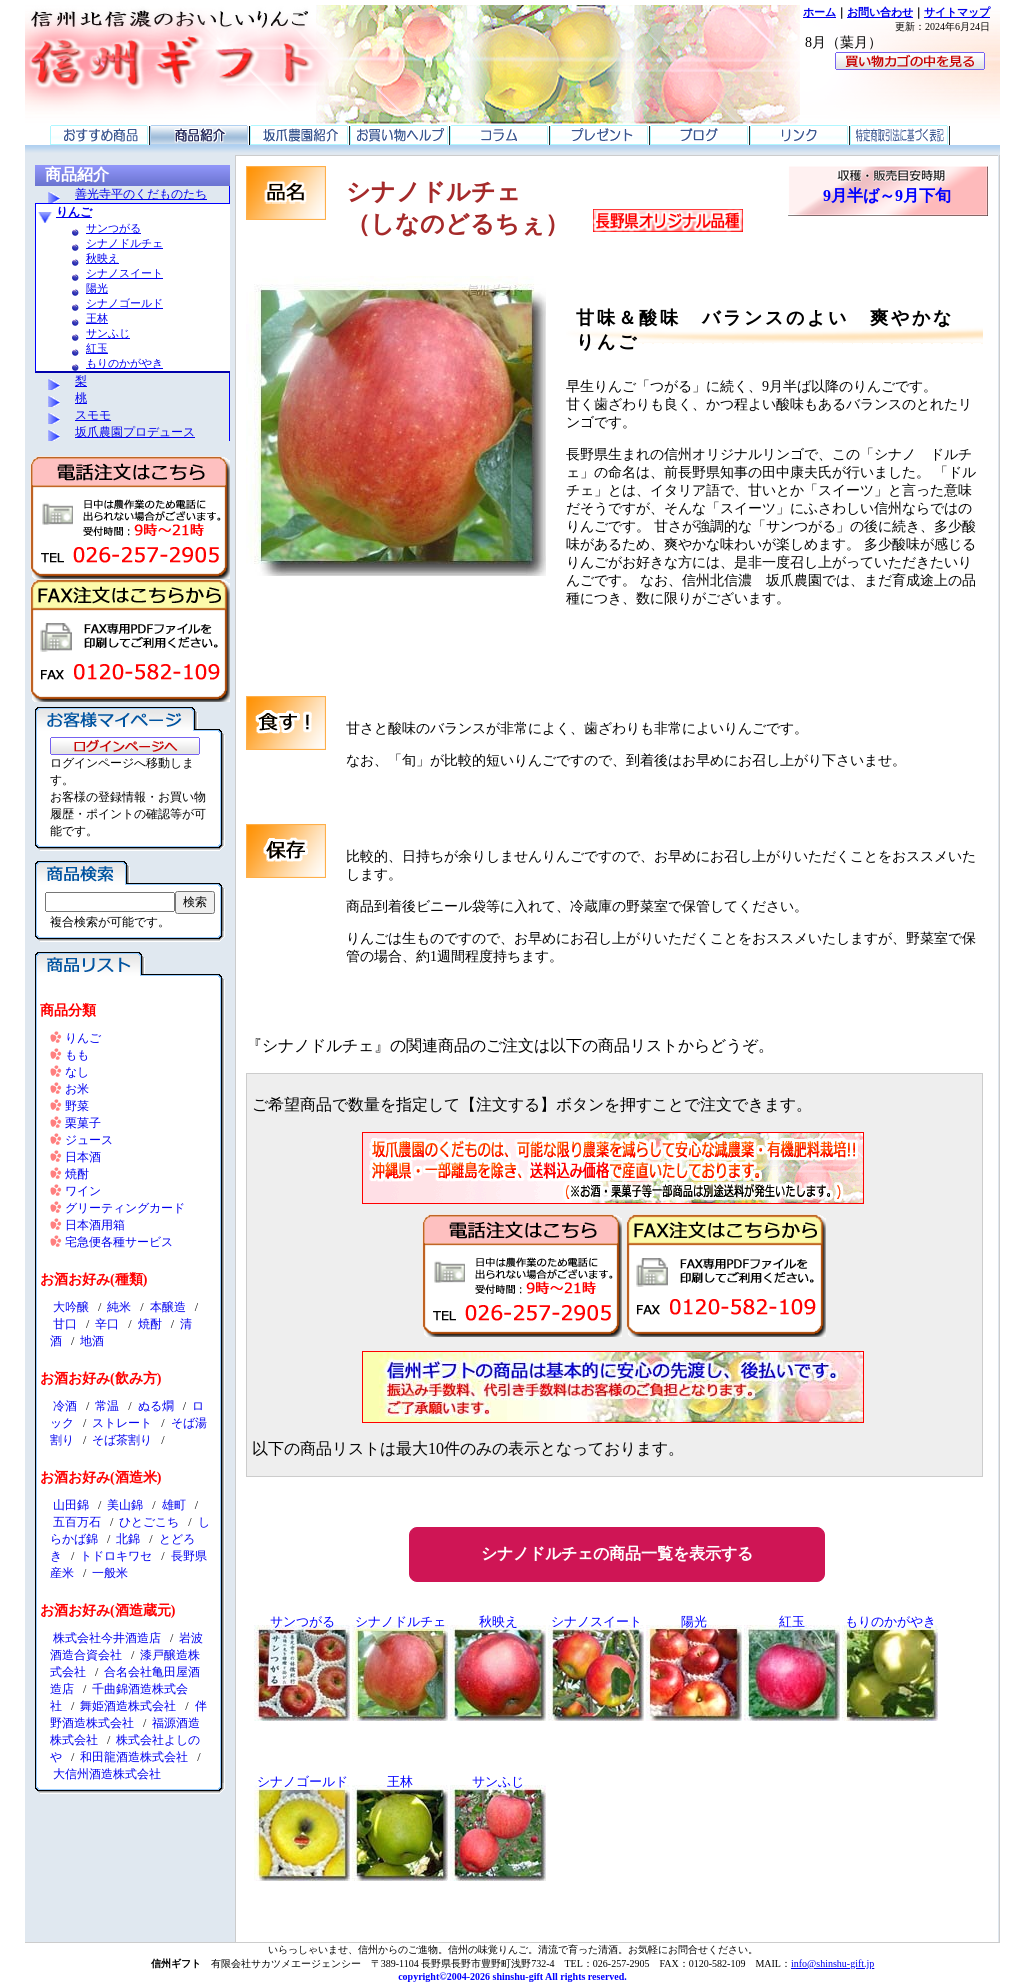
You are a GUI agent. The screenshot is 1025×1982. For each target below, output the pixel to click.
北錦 (128, 1539)
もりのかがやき (124, 363)
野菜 (77, 1106)
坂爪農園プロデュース (135, 432)
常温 (107, 1406)
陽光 (97, 288)
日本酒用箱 (95, 1225)
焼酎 (77, 1174)
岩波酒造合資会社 (126, 1646)
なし (77, 1072)
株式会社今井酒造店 (107, 1638)
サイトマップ (957, 12)
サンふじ (108, 333)
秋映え (102, 258)
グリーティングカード (125, 1208)
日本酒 (83, 1157)
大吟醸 (71, 1307)
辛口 (107, 1324)
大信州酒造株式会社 (107, 1774)
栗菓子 (83, 1123)
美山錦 (125, 1505)
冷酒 (65, 1406)
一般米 (110, 1573)
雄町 (174, 1505)
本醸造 (168, 1307)
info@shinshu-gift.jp (832, 1963)
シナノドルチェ (124, 243)
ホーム (819, 12)
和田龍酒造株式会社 (134, 1757)
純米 (119, 1307)
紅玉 (97, 348)
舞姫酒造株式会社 (128, 1706)
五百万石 (77, 1522)
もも (77, 1055)
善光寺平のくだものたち (141, 194)
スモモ (93, 415)
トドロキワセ (116, 1556)
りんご (74, 212)
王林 (97, 318)
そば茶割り (122, 1440)
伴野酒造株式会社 (128, 1714)
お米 (77, 1089)
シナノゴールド (124, 303)
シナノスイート (124, 273)
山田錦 (71, 1505)
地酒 (92, 1341)
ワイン (83, 1191)
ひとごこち (149, 1522)
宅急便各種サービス (119, 1242)
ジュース (89, 1140)
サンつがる (113, 228)
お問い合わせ (880, 12)
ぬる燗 (156, 1406)
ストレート (122, 1423)
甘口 (65, 1324)
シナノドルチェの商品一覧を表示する (617, 1553)
